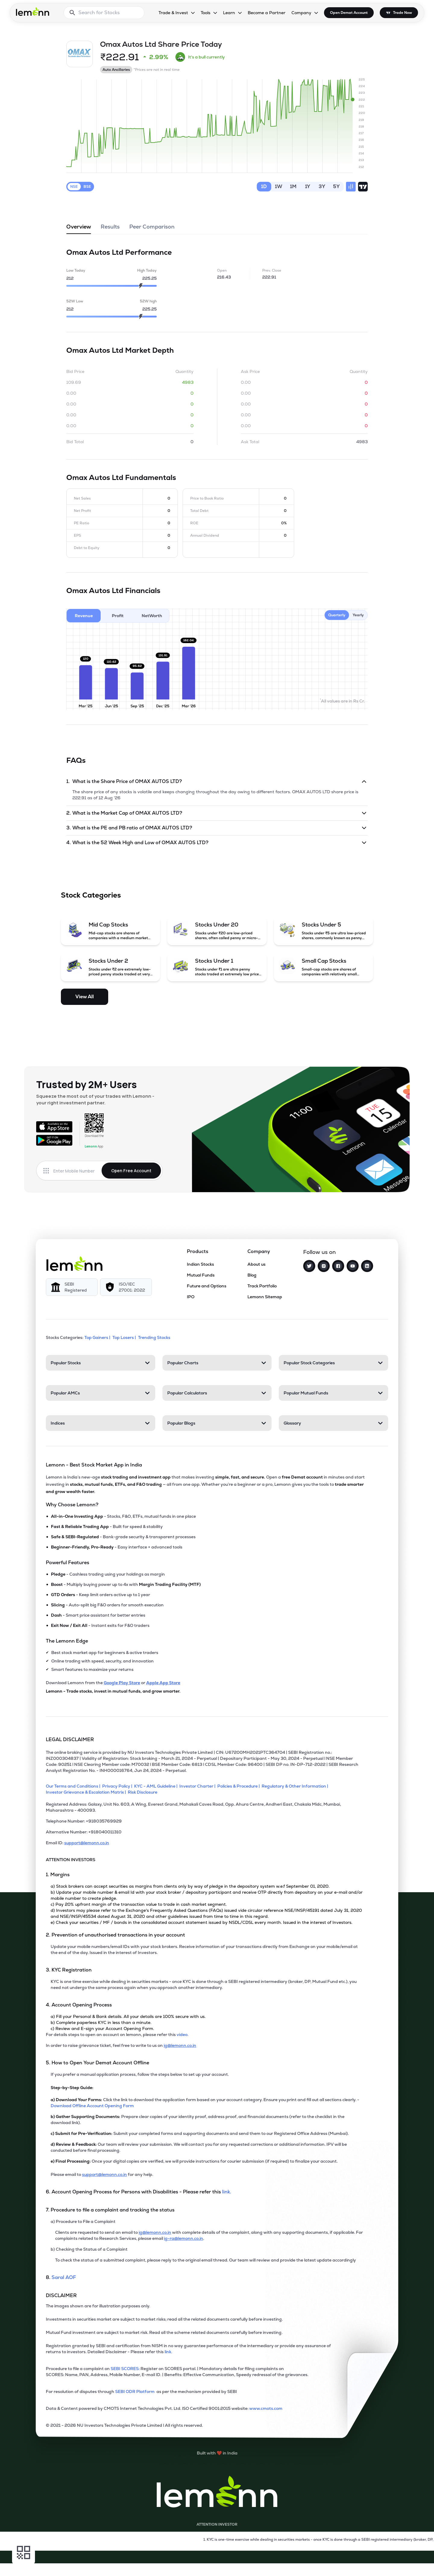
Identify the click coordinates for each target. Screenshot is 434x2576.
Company (258, 1251)
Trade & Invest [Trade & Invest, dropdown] (173, 12)
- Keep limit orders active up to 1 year (100, 1594)
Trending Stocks (154, 1337)
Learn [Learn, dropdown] (229, 12)
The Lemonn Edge (67, 1641)
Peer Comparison (152, 228)
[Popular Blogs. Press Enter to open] (217, 1423)
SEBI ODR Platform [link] (135, 2391)
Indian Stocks (200, 1264)
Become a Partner (266, 12)
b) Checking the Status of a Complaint (89, 2249)
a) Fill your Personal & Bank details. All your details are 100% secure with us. (128, 2016)
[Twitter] (309, 1266)
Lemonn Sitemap (264, 1296)
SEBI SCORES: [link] (125, 2368)
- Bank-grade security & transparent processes (123, 1536)
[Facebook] (338, 1266)
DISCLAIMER (61, 2295)
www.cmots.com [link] (265, 2408)
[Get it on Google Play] (54, 1140)
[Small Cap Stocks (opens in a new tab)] (324, 967)
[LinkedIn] (367, 1266)
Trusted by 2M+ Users (86, 1084)
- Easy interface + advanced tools (116, 1547)
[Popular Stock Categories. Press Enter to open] (333, 1363)
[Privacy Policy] (118, 1786)
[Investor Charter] (198, 1786)
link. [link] (226, 2192)
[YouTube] (353, 1266)
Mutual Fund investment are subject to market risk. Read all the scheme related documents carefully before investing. (164, 2332)
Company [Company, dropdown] (301, 12)
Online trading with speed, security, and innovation (102, 1661)
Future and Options (206, 1286)
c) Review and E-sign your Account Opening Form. (102, 2028)
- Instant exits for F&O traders (100, 1625)
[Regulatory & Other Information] (296, 1786)
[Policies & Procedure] (239, 1786)
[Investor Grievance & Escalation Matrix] (87, 1792)
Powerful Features (67, 1562)
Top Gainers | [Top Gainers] (97, 1337)
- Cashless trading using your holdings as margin (108, 1574)
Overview (78, 228)
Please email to (66, 2174)
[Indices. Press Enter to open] (100, 1423)
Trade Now (402, 12)
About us (256, 1264)
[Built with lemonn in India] (217, 2453)
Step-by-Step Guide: (72, 2087)
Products (197, 1251)
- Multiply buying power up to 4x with (126, 1584)
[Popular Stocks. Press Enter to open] (100, 1363)
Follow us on (319, 1252)
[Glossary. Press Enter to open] (333, 1423)
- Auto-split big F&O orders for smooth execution (107, 1605)
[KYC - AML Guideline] (156, 1786)
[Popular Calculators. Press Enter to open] (217, 1393)
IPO (190, 1296)
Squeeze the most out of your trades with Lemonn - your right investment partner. (95, 1099)
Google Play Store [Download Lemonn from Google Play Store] (122, 1682)
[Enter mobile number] (77, 1170)
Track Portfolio (262, 1286)
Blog (251, 1275)
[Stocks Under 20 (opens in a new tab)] (217, 930)
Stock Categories (91, 895)
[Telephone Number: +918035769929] (205, 1823)
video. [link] (182, 2034)
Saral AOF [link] (64, 2277)
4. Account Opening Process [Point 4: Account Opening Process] (79, 2005)
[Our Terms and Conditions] (74, 1786)
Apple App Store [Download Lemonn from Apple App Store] (163, 1682)
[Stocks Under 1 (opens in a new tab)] (217, 967)
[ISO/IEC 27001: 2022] (126, 1287)
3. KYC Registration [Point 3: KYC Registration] (69, 1970)
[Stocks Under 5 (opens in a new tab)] (324, 930)
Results (110, 228)
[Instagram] (324, 1266)
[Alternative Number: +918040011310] (205, 1834)
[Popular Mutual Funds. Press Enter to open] (333, 1393)
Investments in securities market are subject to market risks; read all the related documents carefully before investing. (164, 2319)
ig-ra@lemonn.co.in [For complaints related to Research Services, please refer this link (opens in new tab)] (183, 2238)
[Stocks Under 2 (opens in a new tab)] (111, 967)
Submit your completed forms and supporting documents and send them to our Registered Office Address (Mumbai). (200, 2133)
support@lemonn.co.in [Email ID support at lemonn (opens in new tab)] (86, 1842)
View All (84, 996)
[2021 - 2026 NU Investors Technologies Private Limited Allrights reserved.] (205, 2427)
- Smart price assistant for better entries (98, 1615)
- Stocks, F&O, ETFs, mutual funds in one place (123, 1516)
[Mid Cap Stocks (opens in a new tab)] (111, 930)
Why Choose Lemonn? (72, 1504)
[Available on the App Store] (54, 1126)
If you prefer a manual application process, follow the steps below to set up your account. (140, 2074)
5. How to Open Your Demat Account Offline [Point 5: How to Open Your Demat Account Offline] (97, 2063)
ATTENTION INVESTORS (70, 1859)
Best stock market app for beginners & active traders (104, 1652)
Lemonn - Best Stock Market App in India (94, 1465)
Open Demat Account (349, 12)
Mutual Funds (201, 1275)
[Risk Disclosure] (143, 1792)
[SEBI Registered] (72, 1287)
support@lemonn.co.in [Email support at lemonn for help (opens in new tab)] (104, 2174)
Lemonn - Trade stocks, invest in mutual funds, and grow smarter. (113, 1691)
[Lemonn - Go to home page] (32, 11)
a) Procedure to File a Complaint (83, 2221)
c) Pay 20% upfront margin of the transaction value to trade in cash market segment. (139, 1904)
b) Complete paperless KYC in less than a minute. (101, 2022)
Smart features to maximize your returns (92, 1669)
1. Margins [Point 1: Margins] (58, 1874)
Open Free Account (131, 1170)
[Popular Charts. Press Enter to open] (217, 1363)
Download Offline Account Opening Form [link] (92, 2105)
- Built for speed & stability (107, 1526)
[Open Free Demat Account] (321, 2563)
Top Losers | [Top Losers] (124, 1337)
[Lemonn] (74, 1263)
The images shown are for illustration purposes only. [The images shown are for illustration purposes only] (98, 2306)
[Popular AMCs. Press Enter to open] (100, 1393)
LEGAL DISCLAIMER (70, 1739)
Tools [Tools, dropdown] (205, 12)
